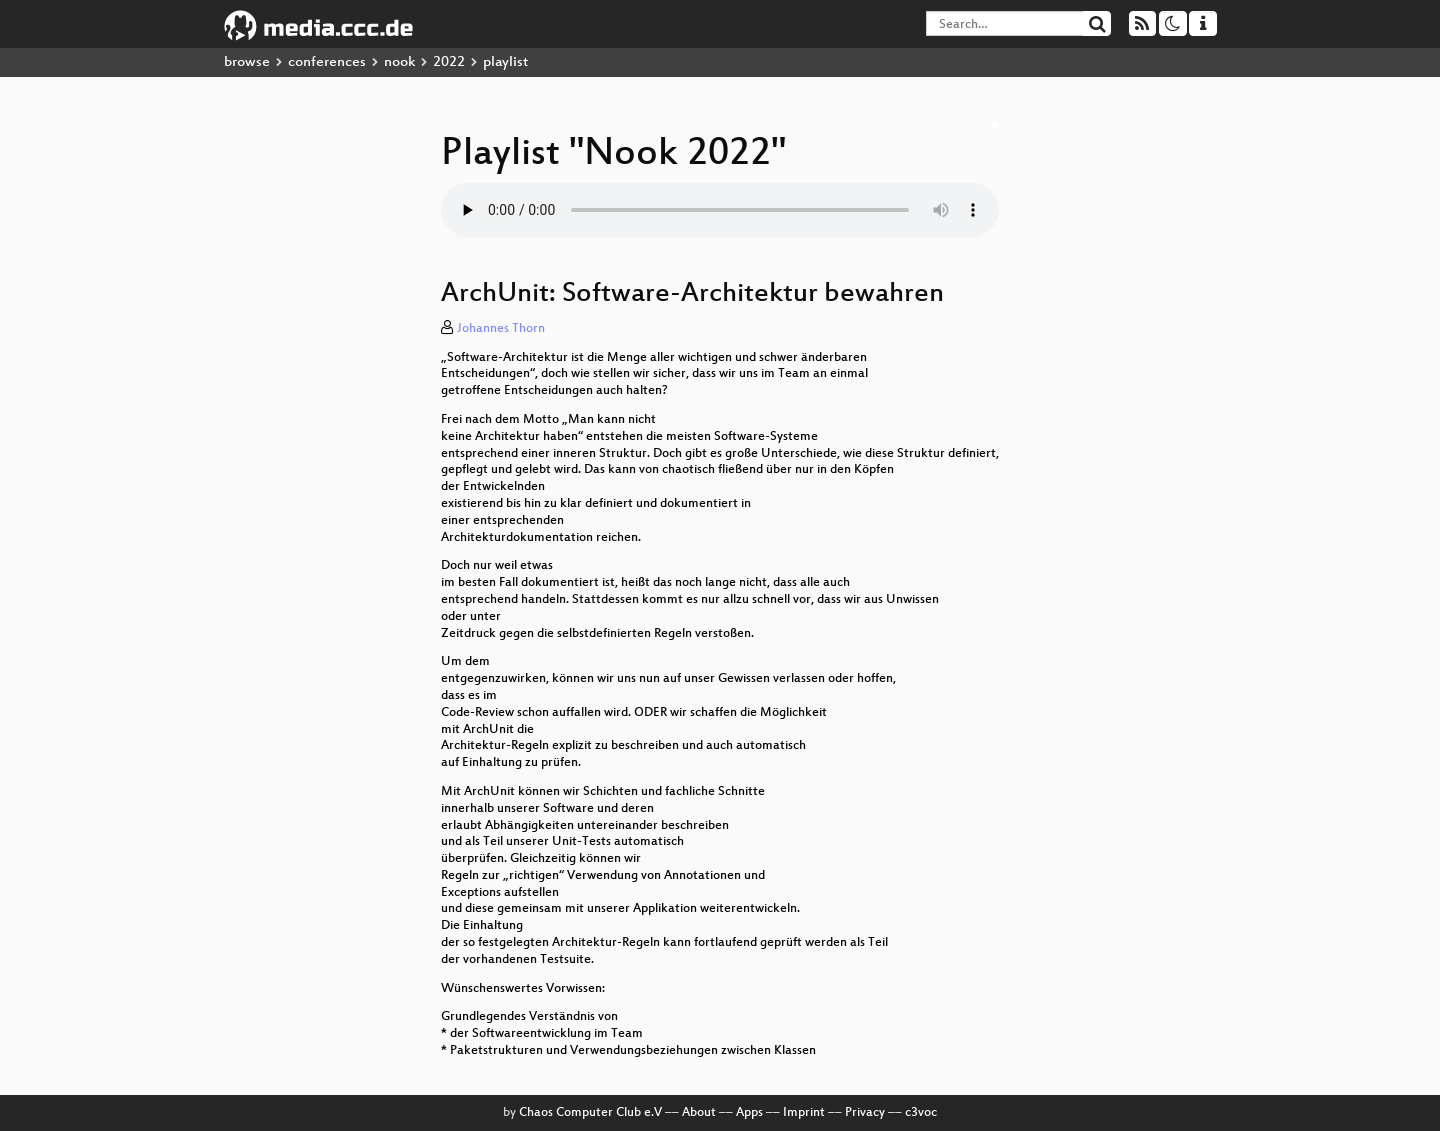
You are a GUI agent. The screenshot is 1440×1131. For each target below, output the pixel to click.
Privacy (865, 1113)
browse (247, 62)
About (699, 1113)
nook (399, 62)
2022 (449, 62)
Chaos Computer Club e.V (590, 1113)
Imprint (804, 1113)
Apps (749, 1113)
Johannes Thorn (501, 329)
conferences (327, 62)
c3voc (921, 1113)
